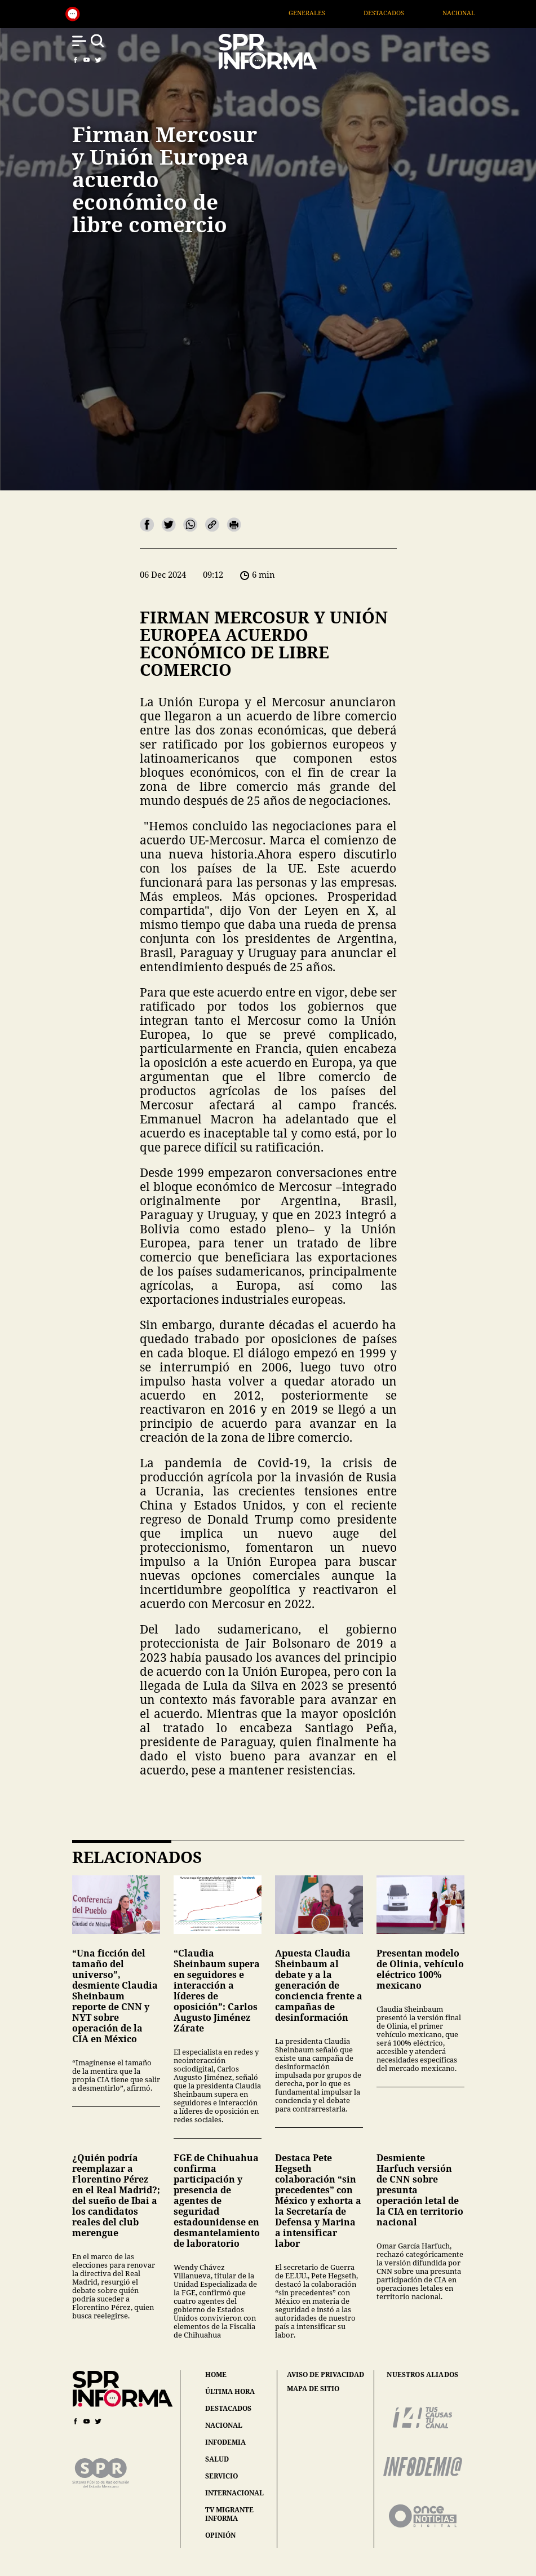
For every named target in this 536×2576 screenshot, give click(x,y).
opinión (220, 2535)
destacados (228, 2408)
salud (217, 2459)
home (216, 2374)
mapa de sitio (313, 2388)
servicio (221, 2476)
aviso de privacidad (325, 2374)
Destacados (406, 12)
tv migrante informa (229, 2514)
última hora (230, 2391)
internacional (234, 2493)
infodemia (225, 2442)
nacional (223, 2425)
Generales (329, 12)
